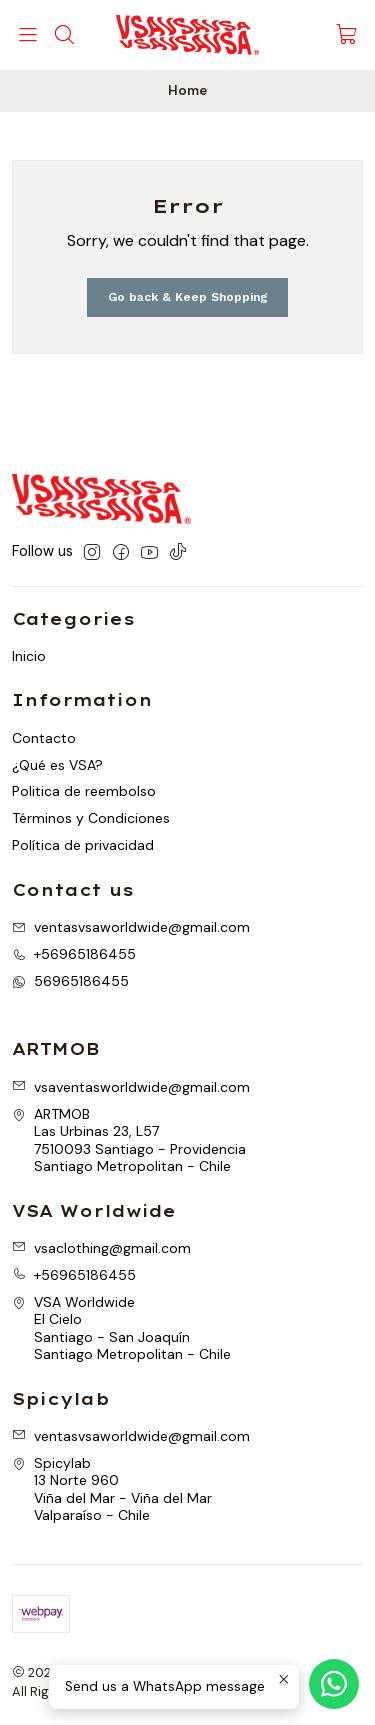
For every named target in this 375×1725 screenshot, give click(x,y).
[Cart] (347, 35)
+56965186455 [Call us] (74, 954)
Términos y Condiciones (91, 818)
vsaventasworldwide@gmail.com (131, 1087)
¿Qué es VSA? (57, 765)
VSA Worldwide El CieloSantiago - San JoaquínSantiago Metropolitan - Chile (121, 1328)
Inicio (29, 656)
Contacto (44, 738)
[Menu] (28, 35)
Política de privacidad (83, 845)
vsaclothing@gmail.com (101, 1248)
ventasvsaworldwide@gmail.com (131, 1436)
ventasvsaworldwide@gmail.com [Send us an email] (131, 927)
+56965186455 (74, 1275)
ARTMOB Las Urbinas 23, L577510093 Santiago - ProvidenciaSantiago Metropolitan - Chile (129, 1140)
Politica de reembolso (84, 791)
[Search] (63, 35)
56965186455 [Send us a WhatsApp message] (70, 981)
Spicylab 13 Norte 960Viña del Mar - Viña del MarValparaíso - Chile (112, 1489)
